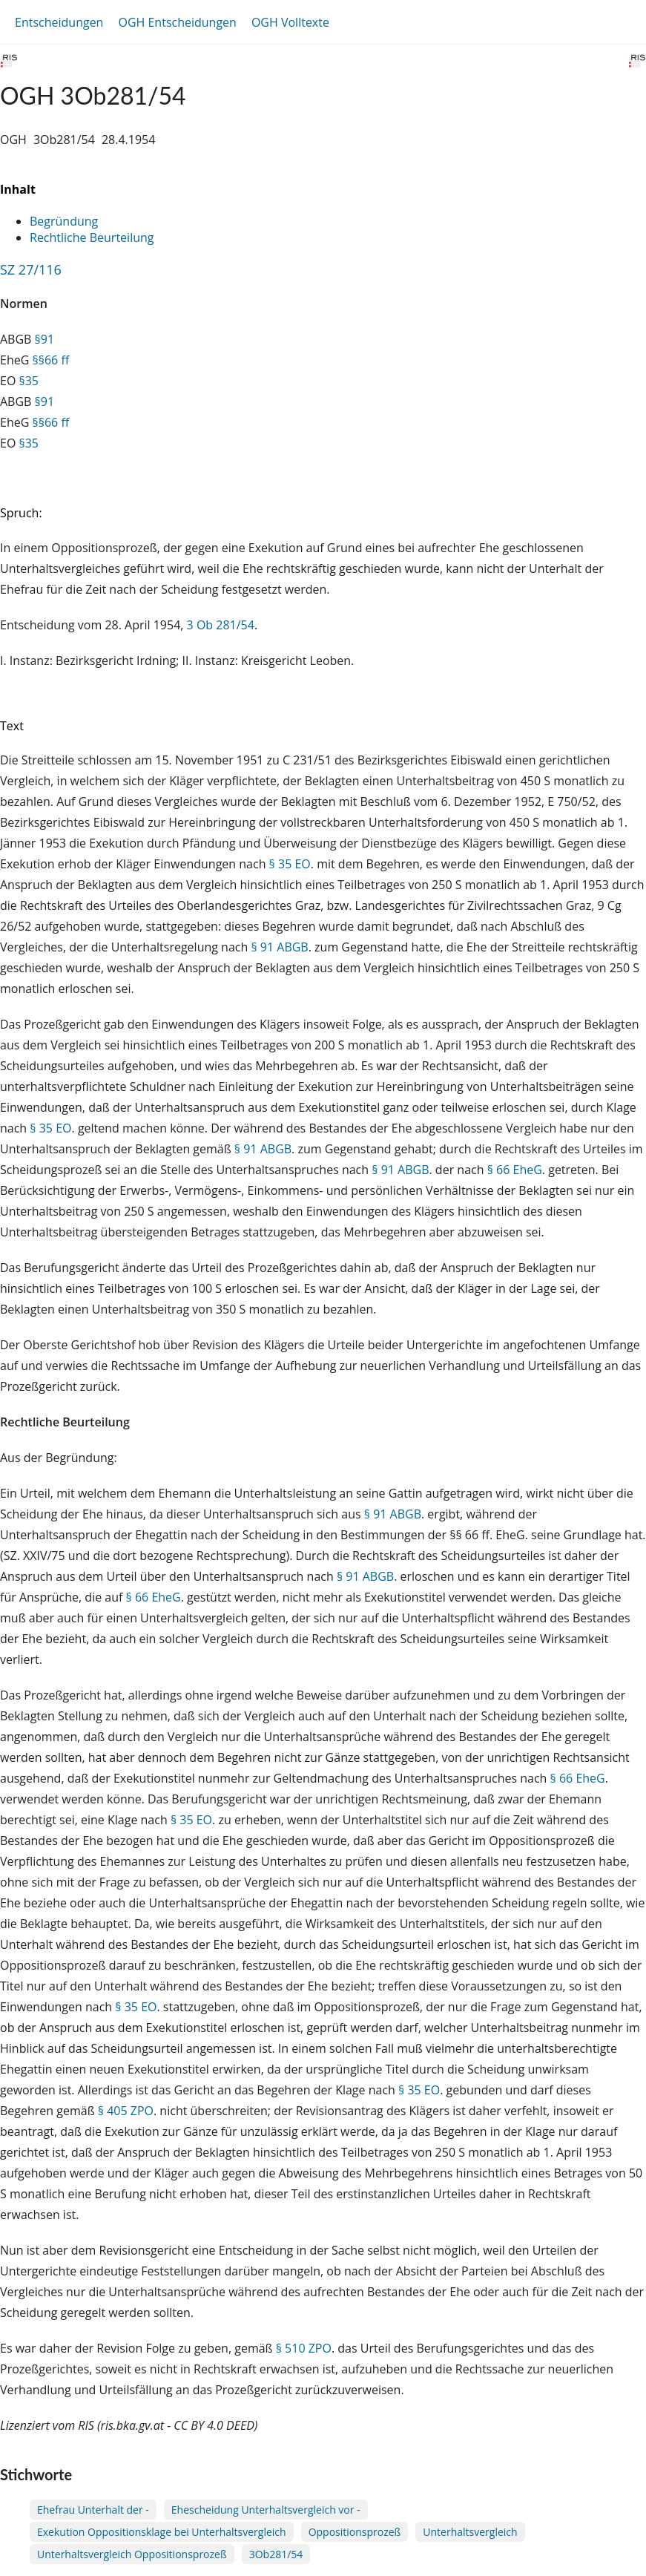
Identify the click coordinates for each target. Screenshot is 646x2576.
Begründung (64, 221)
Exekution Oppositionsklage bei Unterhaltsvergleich (161, 2532)
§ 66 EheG (514, 1169)
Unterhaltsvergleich (470, 2532)
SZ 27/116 (31, 269)
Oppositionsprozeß (355, 2532)
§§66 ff (50, 360)
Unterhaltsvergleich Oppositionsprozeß (132, 2554)
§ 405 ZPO (126, 2111)
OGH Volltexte (290, 22)
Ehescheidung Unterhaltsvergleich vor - (265, 2510)
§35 (29, 381)
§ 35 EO (290, 864)
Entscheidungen (59, 22)
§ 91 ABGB (279, 947)
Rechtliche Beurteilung (92, 237)
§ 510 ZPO (304, 2348)
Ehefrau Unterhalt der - (93, 2510)
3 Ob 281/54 (220, 625)
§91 (45, 339)
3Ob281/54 (276, 2554)
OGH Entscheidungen (177, 22)
